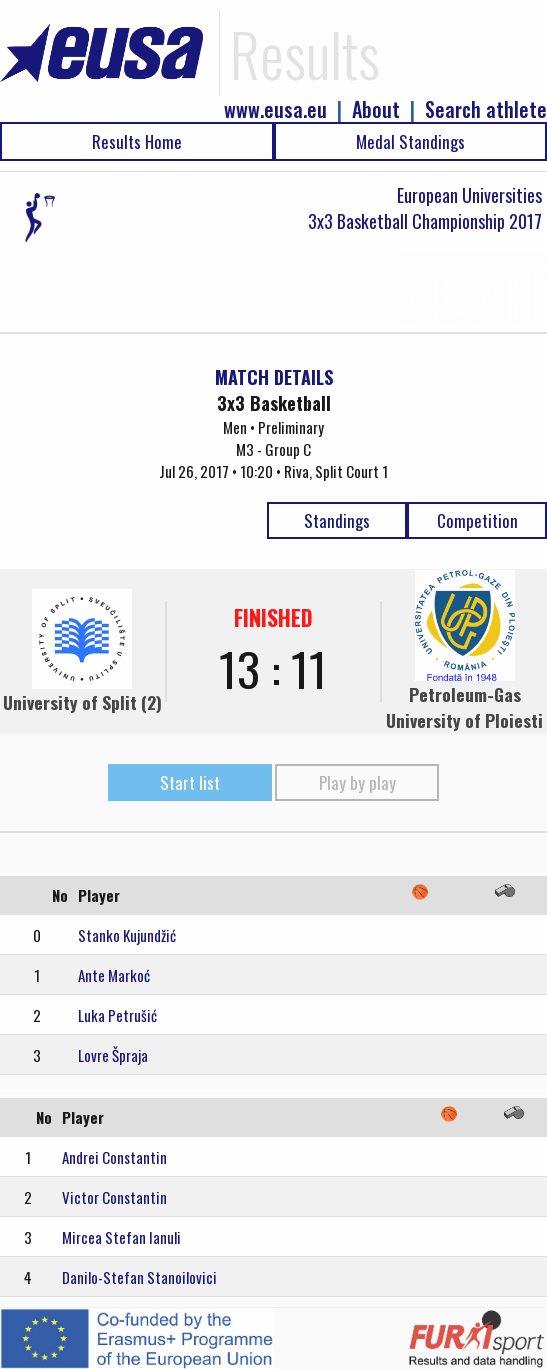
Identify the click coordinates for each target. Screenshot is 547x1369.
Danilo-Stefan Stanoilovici (139, 1277)
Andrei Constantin (114, 1157)
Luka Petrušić (117, 1015)
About (376, 109)
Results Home (137, 141)
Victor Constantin (114, 1197)
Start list (190, 782)
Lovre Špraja (113, 1055)
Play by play (357, 782)
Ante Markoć (114, 975)
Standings (337, 520)
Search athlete (486, 109)
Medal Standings (410, 141)
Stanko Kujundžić (127, 935)
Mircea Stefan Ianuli (121, 1237)
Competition (477, 520)
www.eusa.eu (275, 109)
